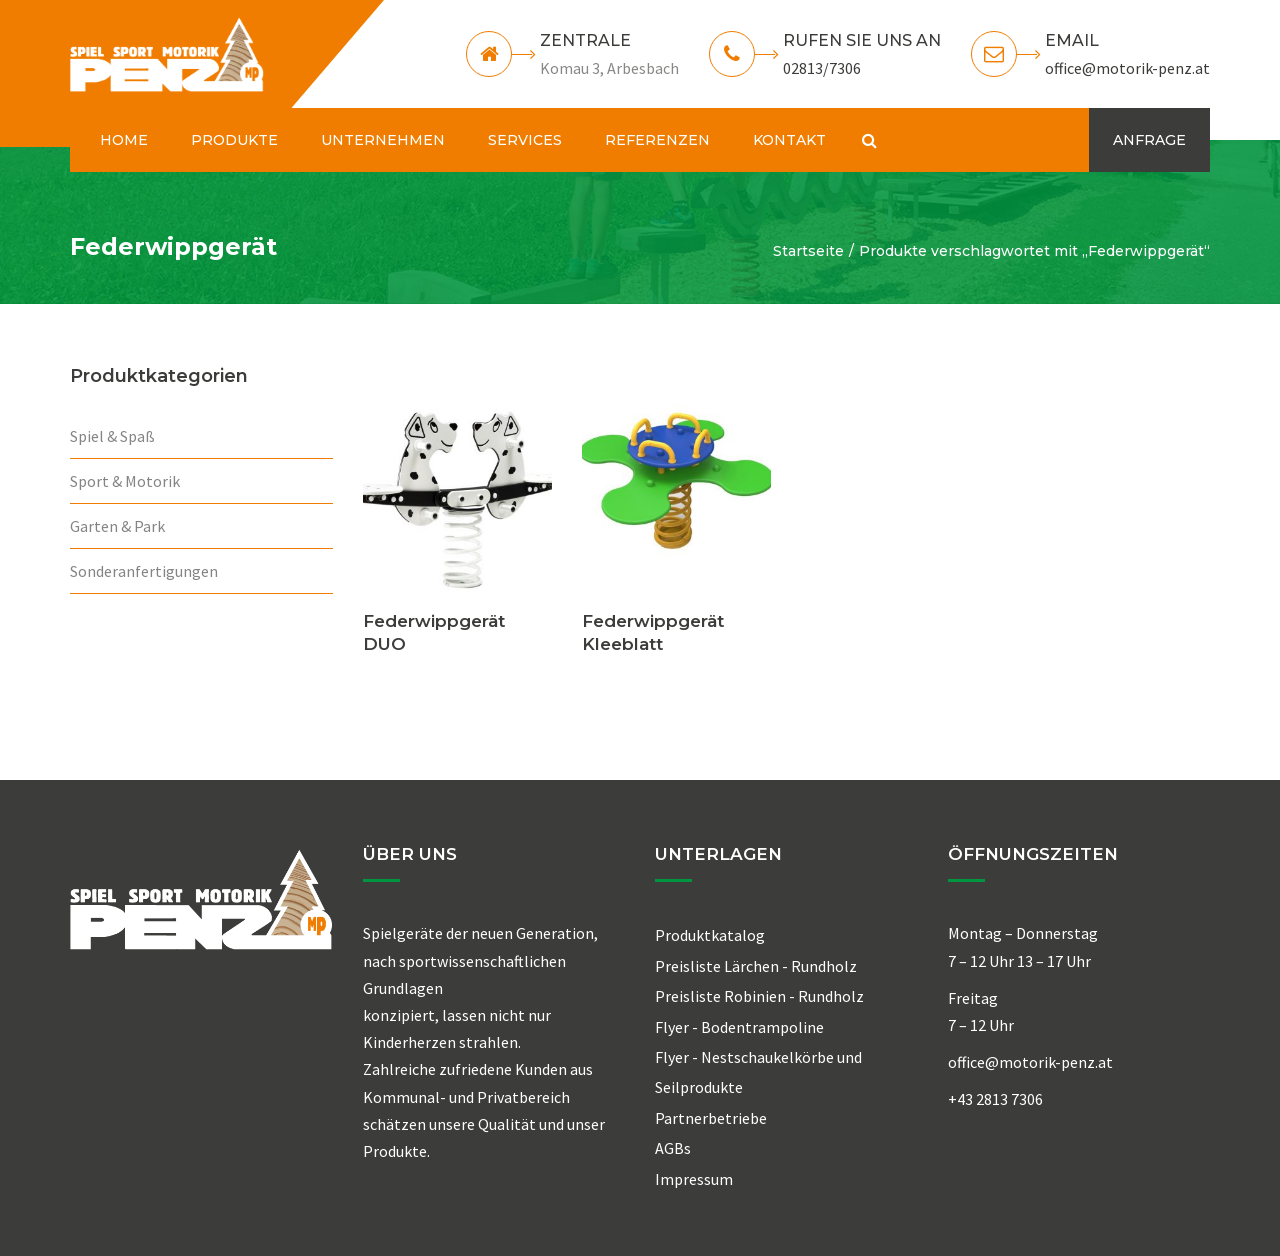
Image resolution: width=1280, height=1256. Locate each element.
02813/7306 (822, 68)
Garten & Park (117, 526)
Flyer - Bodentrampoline (739, 1027)
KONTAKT (789, 140)
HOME (124, 140)
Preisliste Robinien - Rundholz (759, 996)
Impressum (694, 1179)
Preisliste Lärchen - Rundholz (756, 966)
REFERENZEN (657, 140)
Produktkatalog (710, 935)
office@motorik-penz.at (1127, 68)
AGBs (673, 1148)
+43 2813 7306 (995, 1099)
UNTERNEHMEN (383, 140)
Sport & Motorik (125, 481)
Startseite (808, 251)
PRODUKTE (234, 140)
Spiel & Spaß (112, 436)
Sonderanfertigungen (144, 571)
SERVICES (525, 140)
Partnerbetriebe (711, 1118)
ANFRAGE (1149, 140)
